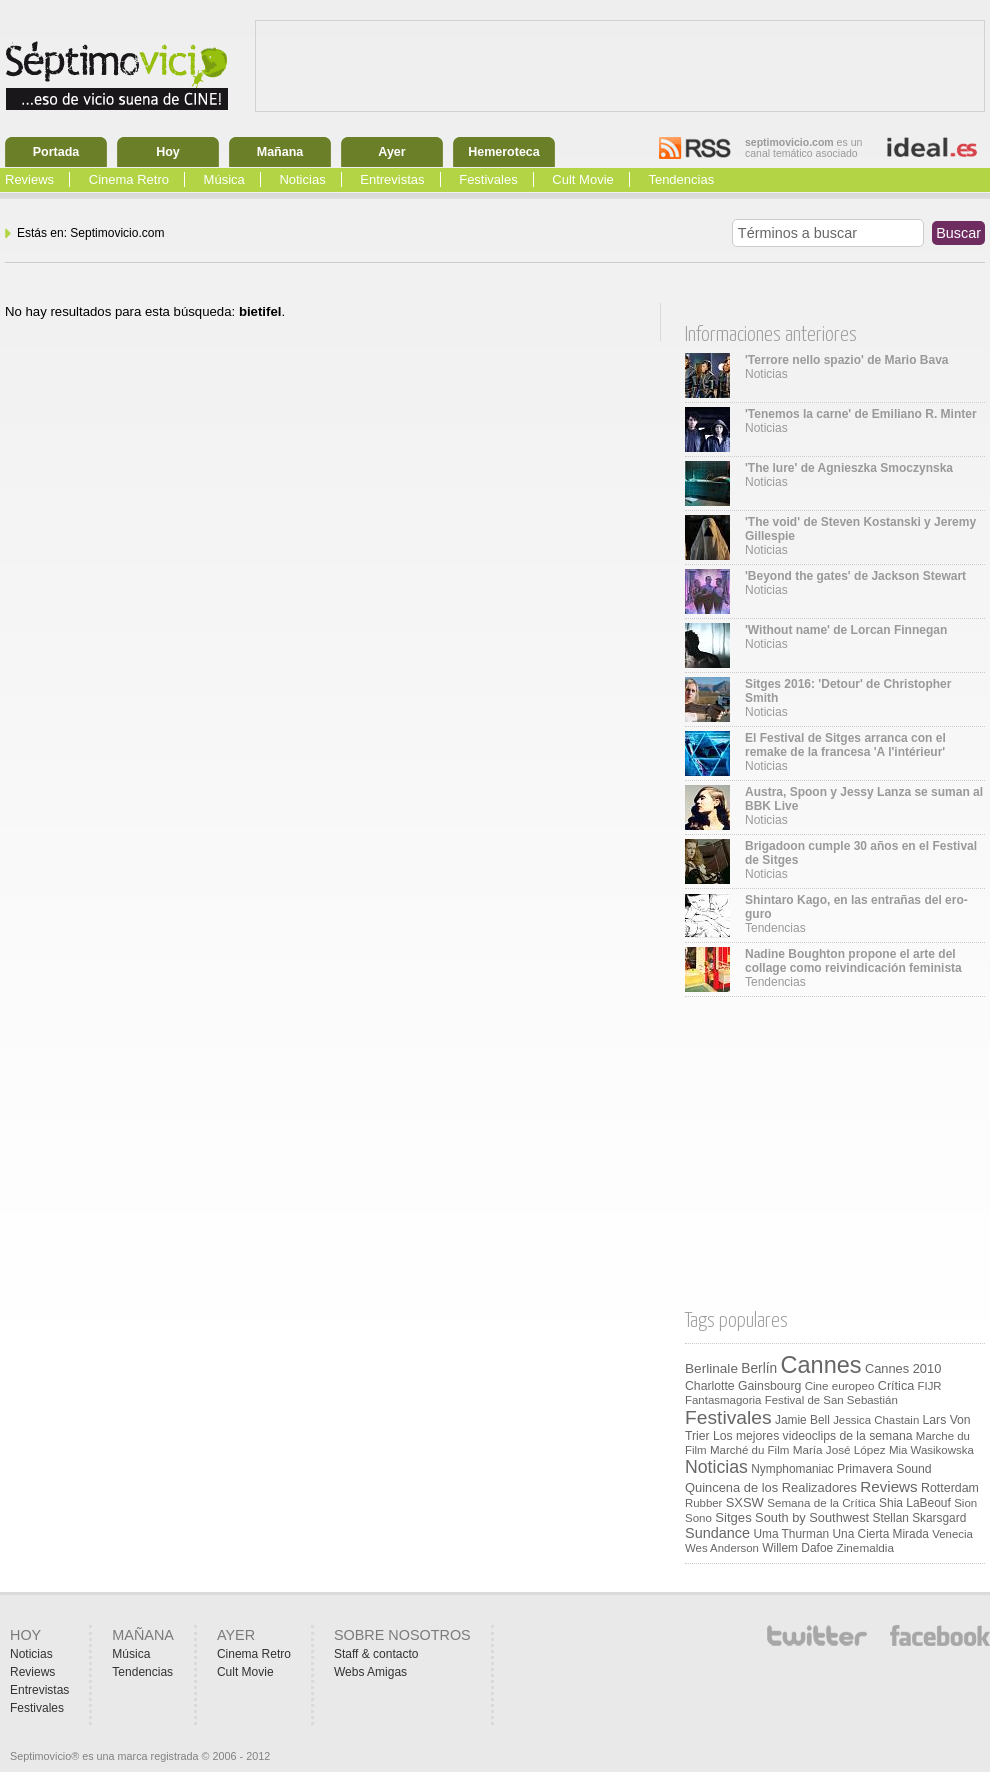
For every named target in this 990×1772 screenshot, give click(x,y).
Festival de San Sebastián (831, 1400)
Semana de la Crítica (821, 1502)
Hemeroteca (504, 152)
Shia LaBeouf (915, 1503)
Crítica (896, 1386)
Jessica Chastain (876, 1420)
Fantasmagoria (723, 1400)
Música (224, 179)
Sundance (717, 1533)
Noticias (302, 179)
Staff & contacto (376, 1654)
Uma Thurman (791, 1534)
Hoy (168, 152)
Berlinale (711, 1368)
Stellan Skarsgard (920, 1518)
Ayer (391, 152)
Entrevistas (392, 179)
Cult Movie (582, 179)
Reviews (29, 179)
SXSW (745, 1502)
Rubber (703, 1503)
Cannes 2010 (903, 1368)
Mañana (280, 152)
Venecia (952, 1534)
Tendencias (681, 179)
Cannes (821, 1365)
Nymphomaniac (792, 1469)
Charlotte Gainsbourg (743, 1386)
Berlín (759, 1368)
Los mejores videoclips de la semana (813, 1436)
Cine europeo (840, 1385)
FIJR (930, 1386)
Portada (56, 152)
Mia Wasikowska (931, 1450)
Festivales (488, 179)
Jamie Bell (802, 1420)
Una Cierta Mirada (880, 1534)
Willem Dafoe (797, 1548)
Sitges (733, 1517)
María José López (839, 1449)
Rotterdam (950, 1488)
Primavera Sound (884, 1469)
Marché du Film (749, 1450)
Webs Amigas (370, 1672)
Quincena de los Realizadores (771, 1487)
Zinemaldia (865, 1547)
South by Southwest (812, 1517)
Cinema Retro (129, 179)
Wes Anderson (722, 1548)
